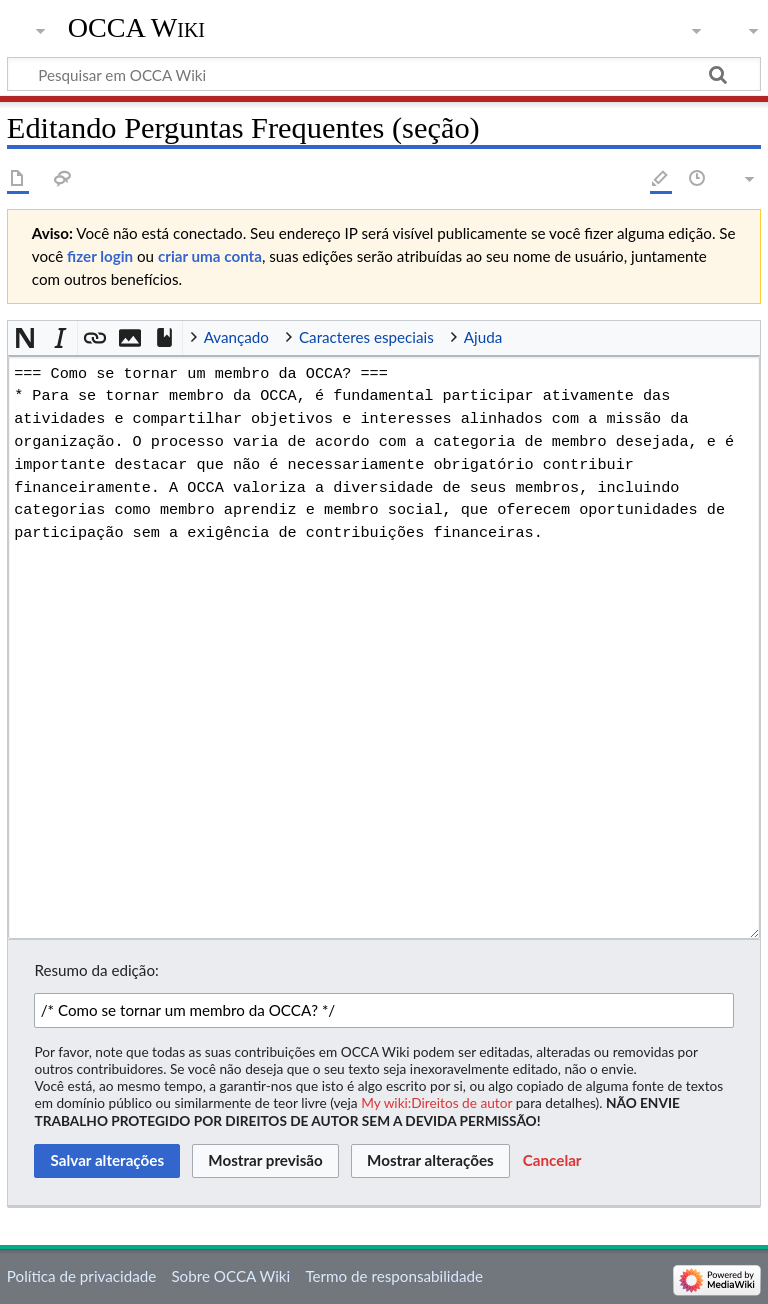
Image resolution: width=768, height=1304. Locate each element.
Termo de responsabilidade (394, 1276)
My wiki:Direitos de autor (436, 1102)
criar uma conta (210, 256)
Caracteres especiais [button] (366, 337)
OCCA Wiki (136, 27)
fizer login (100, 256)
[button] (25, 338)
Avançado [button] (236, 337)
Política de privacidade (81, 1276)
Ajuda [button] (483, 337)
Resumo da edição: (96, 970)
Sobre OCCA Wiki (230, 1276)
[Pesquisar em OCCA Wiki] (384, 74)
